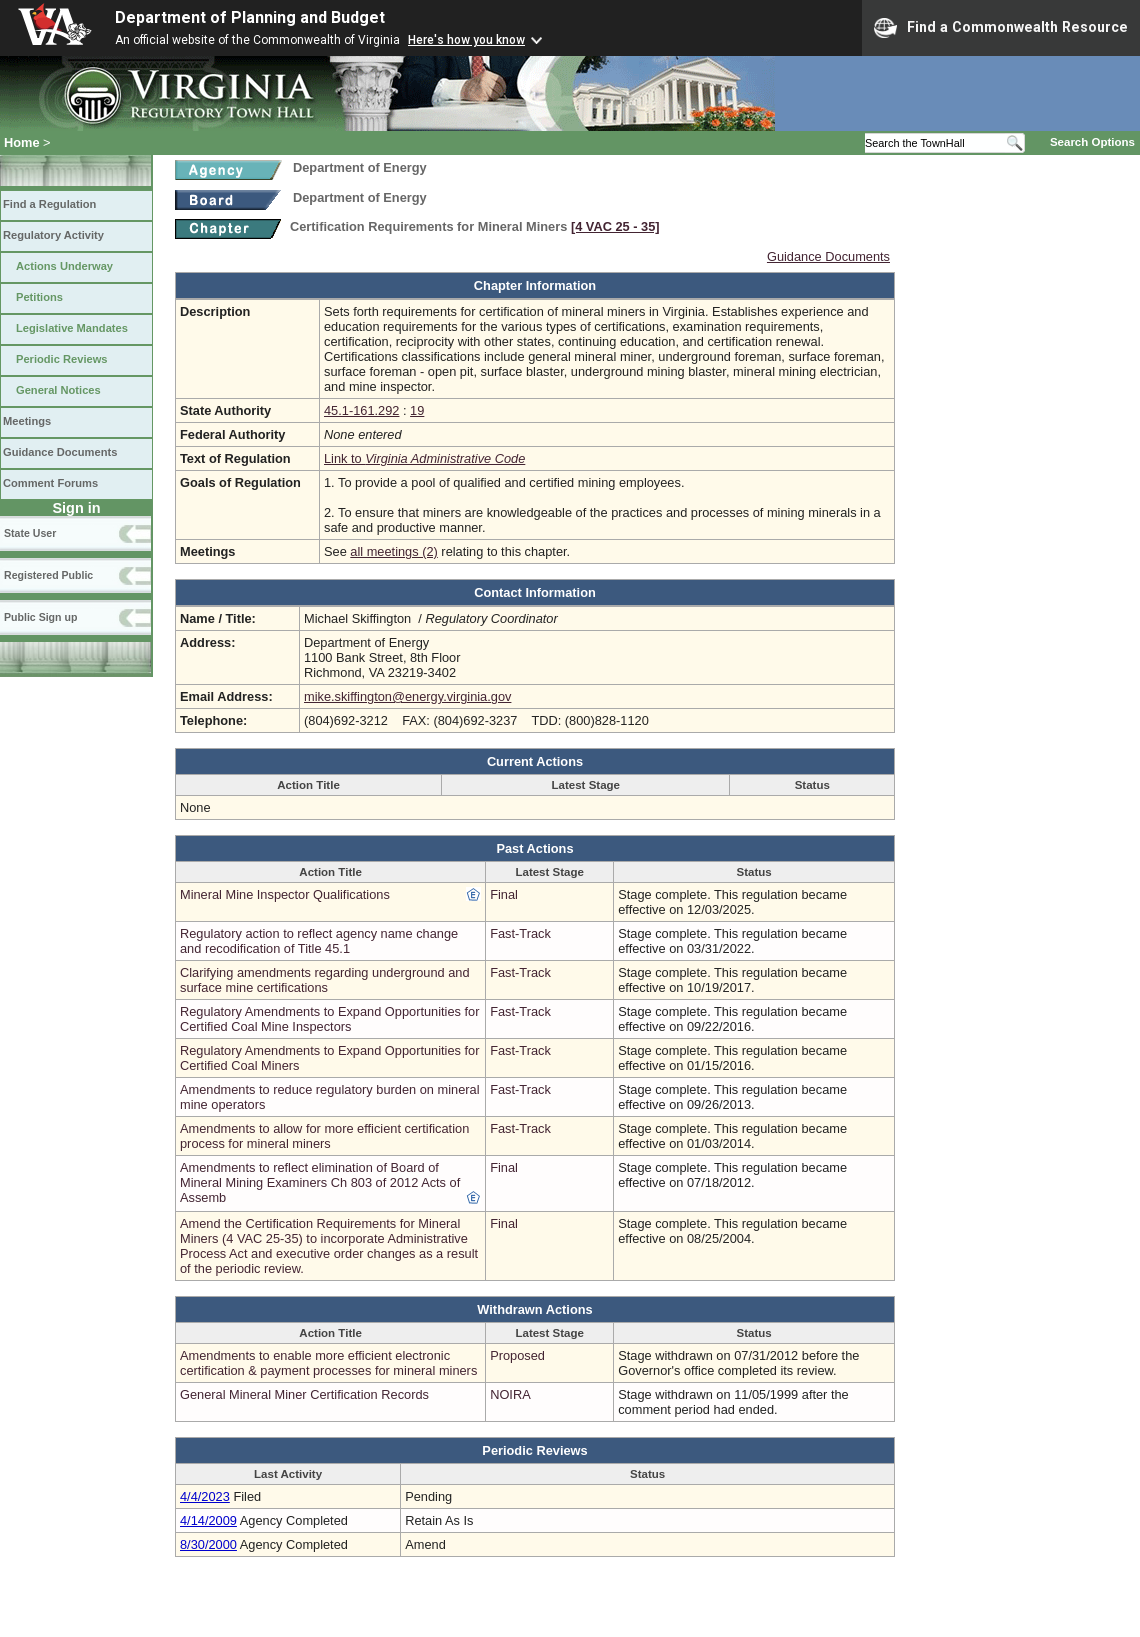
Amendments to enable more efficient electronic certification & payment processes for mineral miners (328, 1363)
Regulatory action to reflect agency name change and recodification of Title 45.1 (319, 941)
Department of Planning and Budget (250, 17)
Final (504, 894)
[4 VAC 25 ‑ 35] (615, 226)
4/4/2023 (205, 1496)
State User (30, 533)
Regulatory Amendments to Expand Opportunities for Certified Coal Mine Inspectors (329, 1019)
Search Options (1092, 142)
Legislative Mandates (72, 328)
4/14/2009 (208, 1520)
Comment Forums (50, 483)
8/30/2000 (208, 1544)
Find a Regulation (49, 204)
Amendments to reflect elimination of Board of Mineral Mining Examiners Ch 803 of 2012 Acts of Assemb (320, 1182)
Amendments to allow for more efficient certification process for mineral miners (324, 1136)
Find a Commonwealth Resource (1001, 28)
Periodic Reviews (62, 359)
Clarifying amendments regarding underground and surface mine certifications (325, 980)
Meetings (27, 421)
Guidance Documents (60, 452)
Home (22, 142)
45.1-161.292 (361, 410)
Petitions (39, 297)
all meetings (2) (393, 551)
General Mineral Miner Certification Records (304, 1394)
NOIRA (510, 1394)
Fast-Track (520, 933)
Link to (424, 458)
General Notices (58, 390)
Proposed (517, 1355)
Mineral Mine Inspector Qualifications (285, 894)
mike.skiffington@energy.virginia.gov (407, 696)
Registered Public (48, 575)
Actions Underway (64, 266)
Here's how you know (466, 40)
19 (417, 410)
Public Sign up (40, 617)
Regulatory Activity (53, 235)
